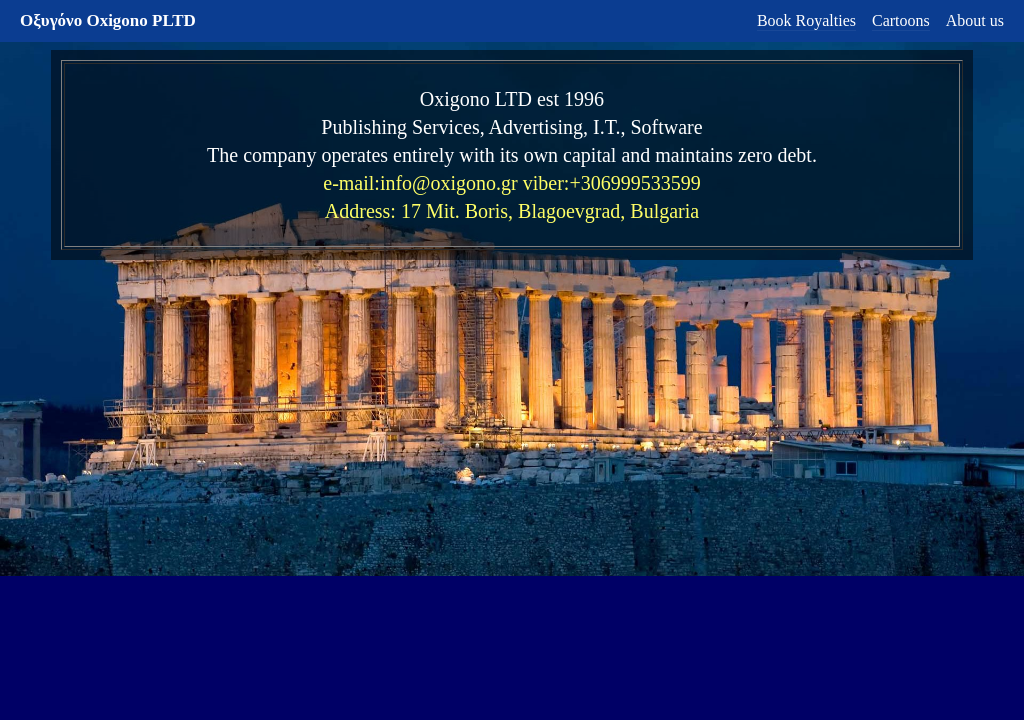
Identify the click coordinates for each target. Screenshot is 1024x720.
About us (975, 20)
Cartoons (901, 20)
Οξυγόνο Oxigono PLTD (108, 20)
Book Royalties (806, 20)
